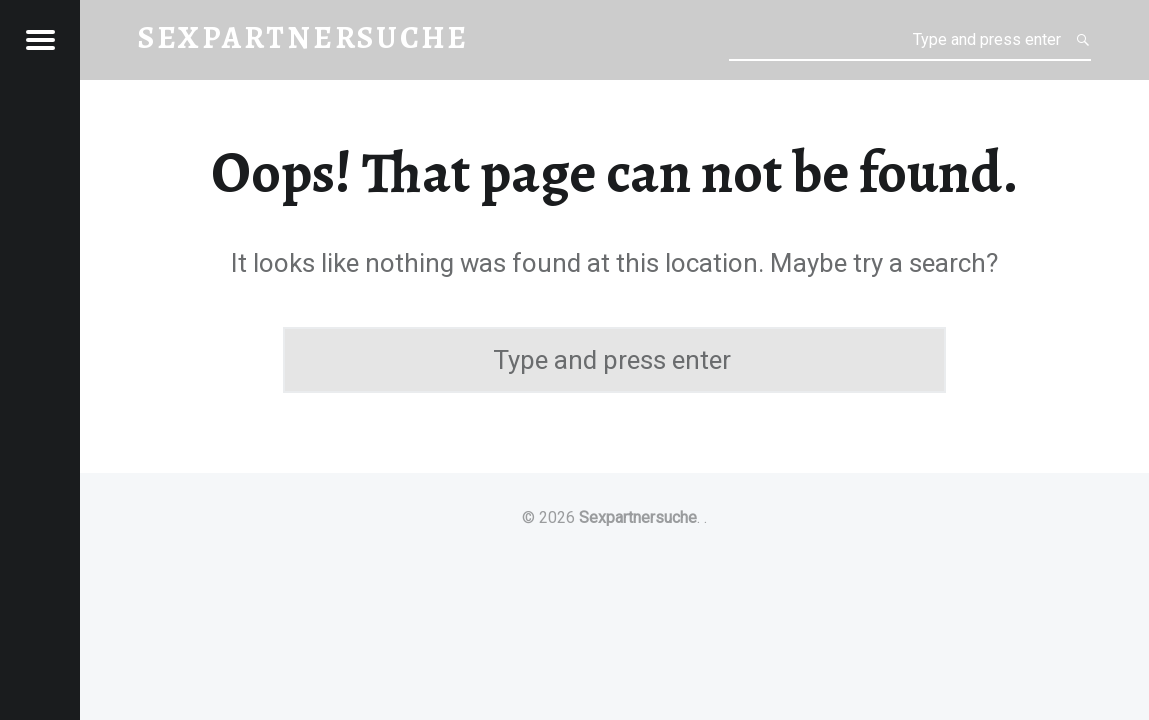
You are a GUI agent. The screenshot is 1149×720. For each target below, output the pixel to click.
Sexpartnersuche (638, 517)
